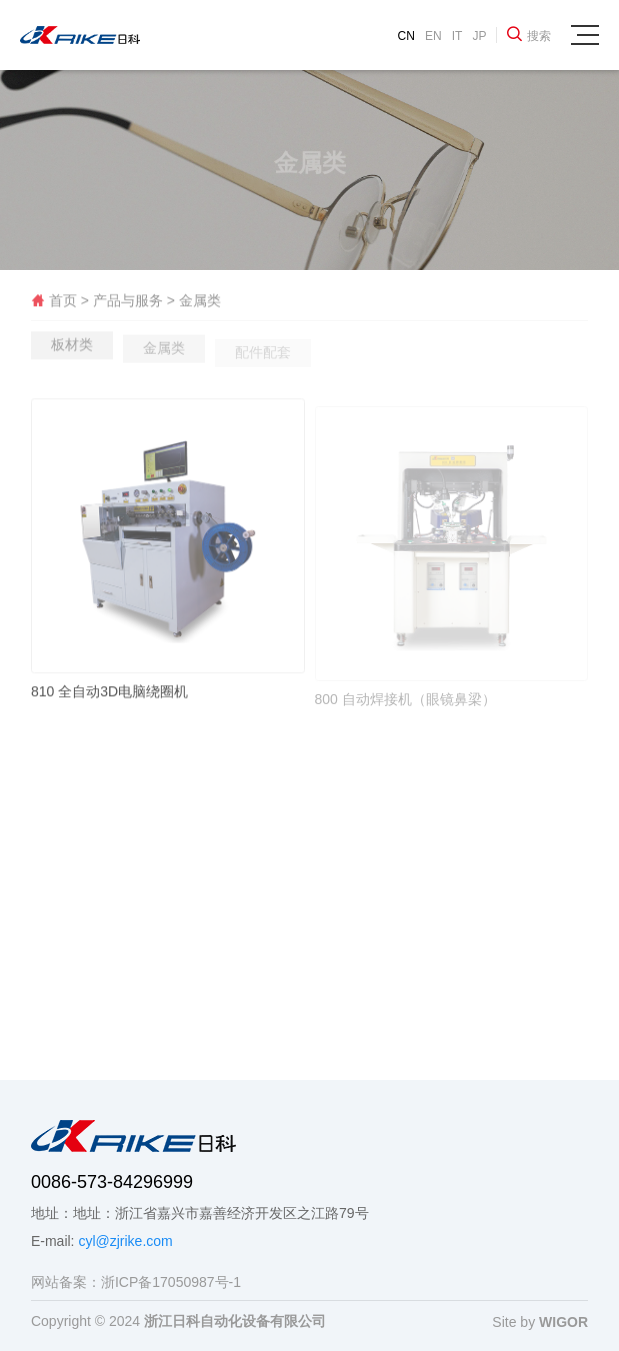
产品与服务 (128, 304)
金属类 (200, 304)
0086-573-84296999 (112, 1182)
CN (406, 36)
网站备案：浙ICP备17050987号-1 (136, 1282)
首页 (56, 304)
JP (479, 36)
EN (433, 36)
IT (457, 36)
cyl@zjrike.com (125, 1241)
